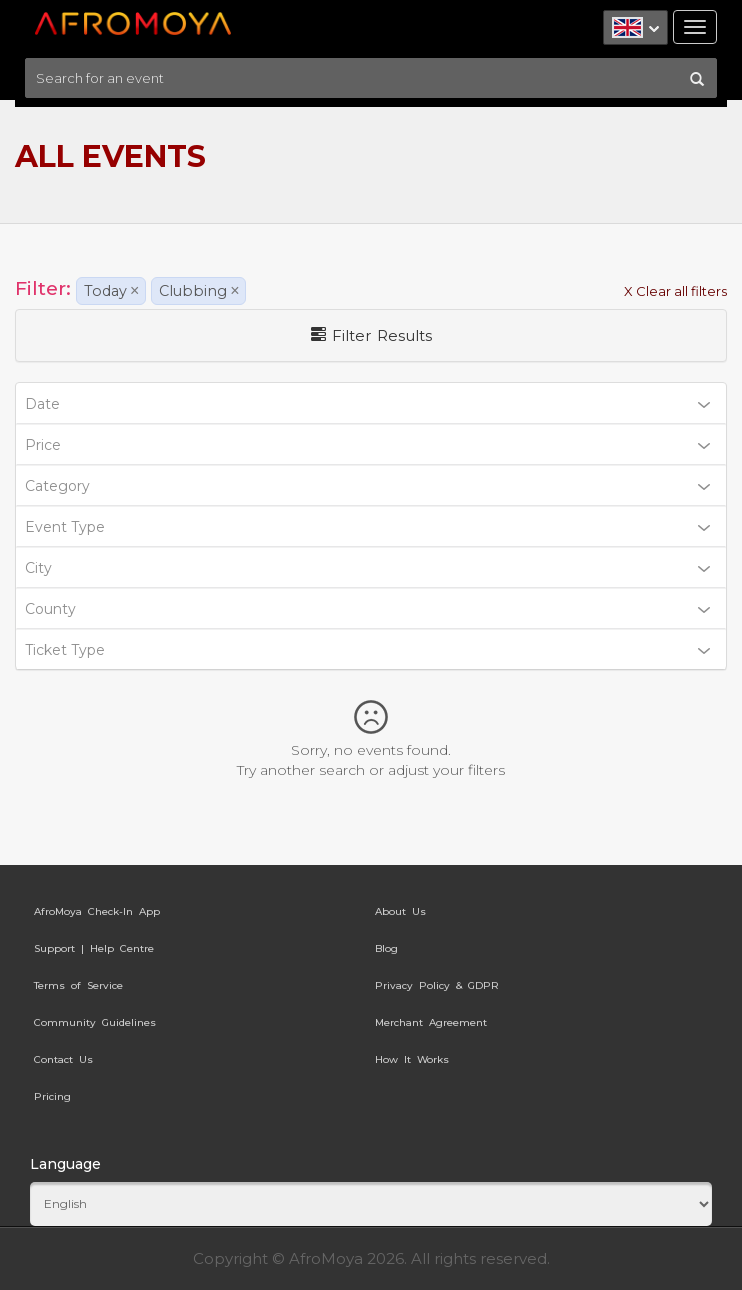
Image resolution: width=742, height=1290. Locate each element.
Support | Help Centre (94, 948)
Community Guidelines (95, 1022)
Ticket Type (367, 650)
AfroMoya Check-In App (97, 911)
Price (367, 445)
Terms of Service (78, 985)
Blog (386, 948)
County (367, 609)
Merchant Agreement (431, 1022)
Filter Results (371, 335)
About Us (400, 911)
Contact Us (63, 1059)
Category (367, 486)
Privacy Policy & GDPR (437, 985)
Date (367, 404)
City (367, 568)
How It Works (412, 1059)
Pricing (52, 1096)
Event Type (367, 527)
